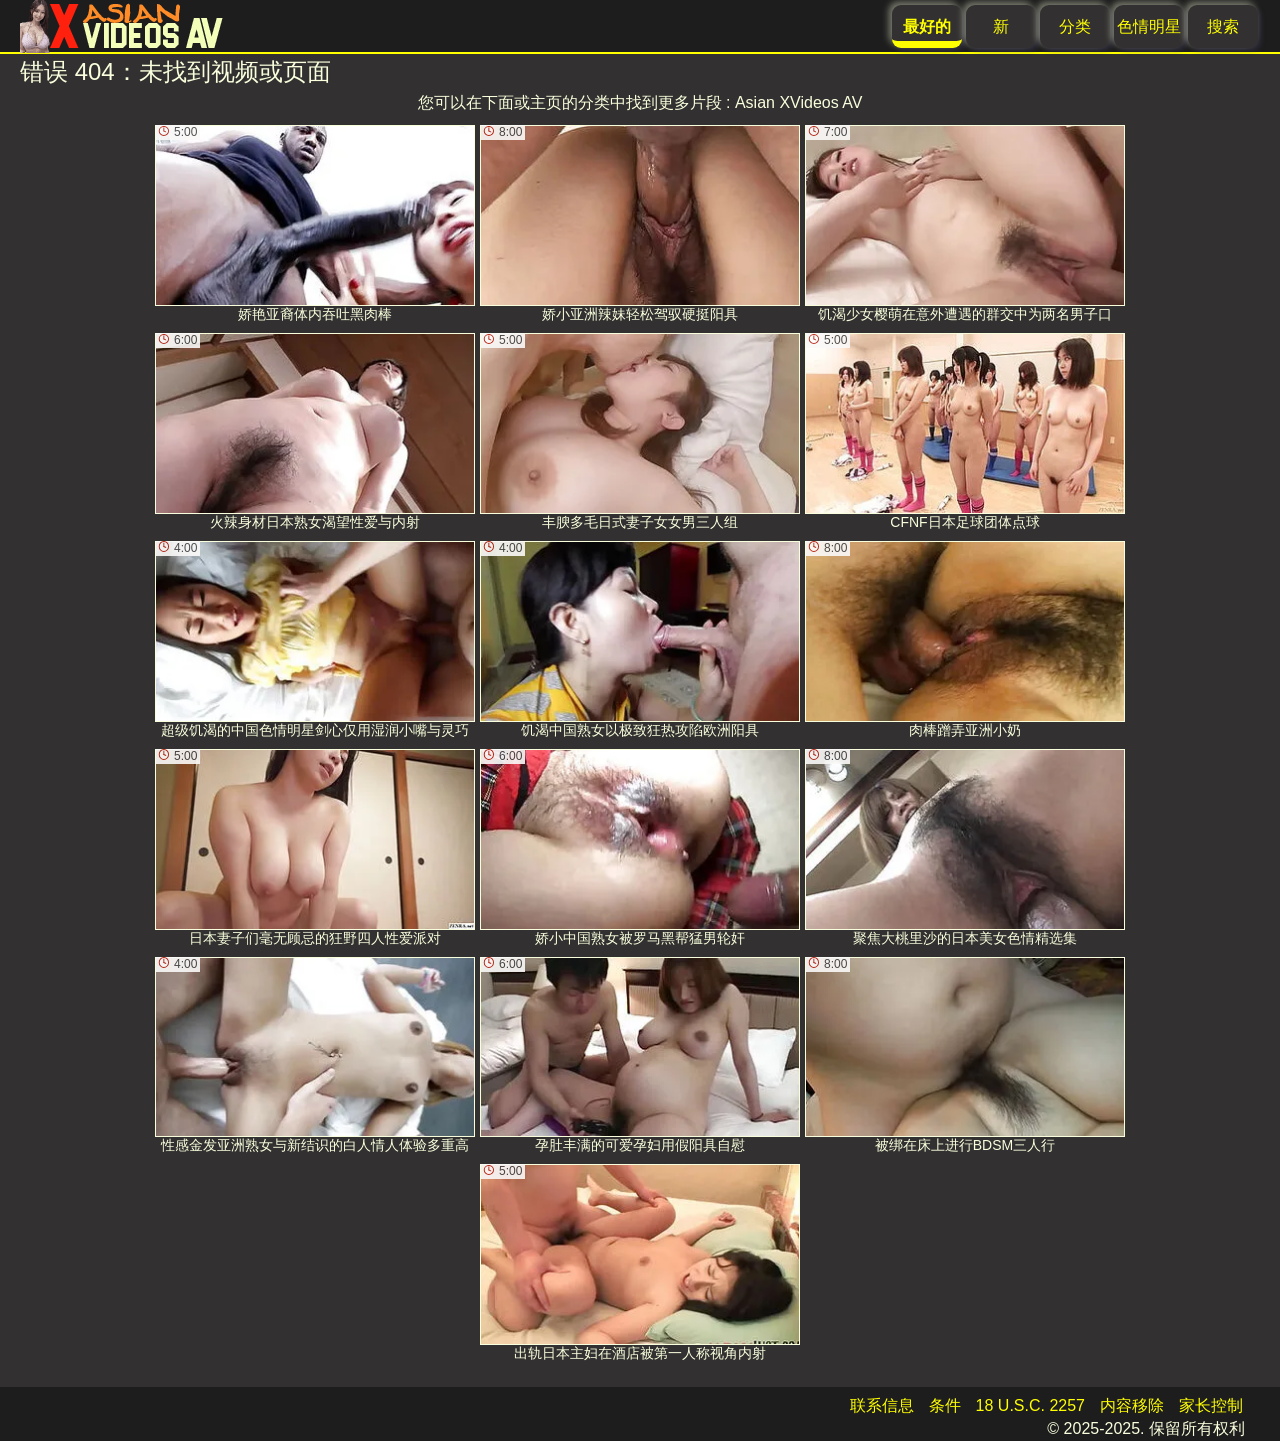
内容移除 (1132, 1405)
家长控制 (1211, 1405)
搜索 (1223, 26)
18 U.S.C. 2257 (1030, 1405)
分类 (1075, 26)
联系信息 (882, 1405)
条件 (945, 1405)
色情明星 (1149, 26)
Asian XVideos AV (799, 102)
